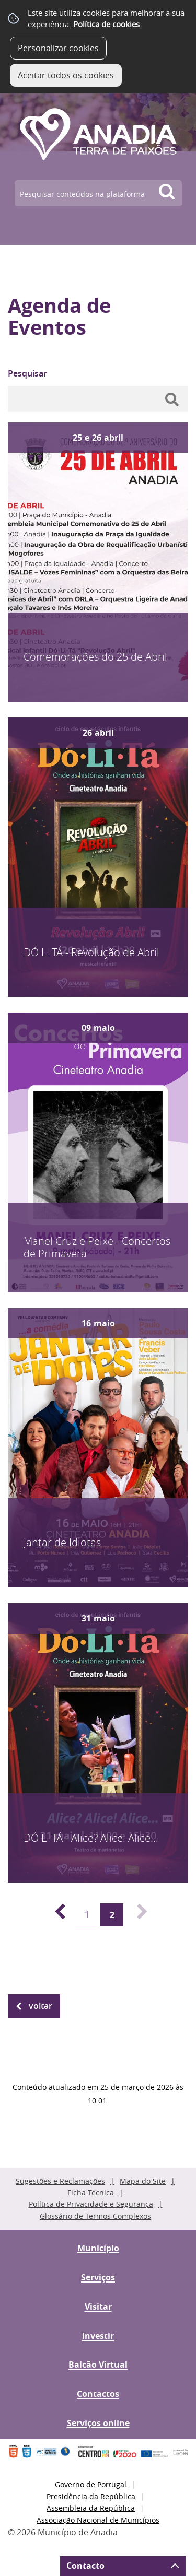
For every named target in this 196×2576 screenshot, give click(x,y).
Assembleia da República (91, 2508)
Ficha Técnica (90, 2192)
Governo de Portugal (90, 2484)
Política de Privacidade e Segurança (91, 2204)
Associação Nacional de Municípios (98, 2520)
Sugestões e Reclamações (60, 2181)
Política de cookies (106, 24)
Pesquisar (27, 373)
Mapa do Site (143, 2181)
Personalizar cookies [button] (58, 48)
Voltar (40, 2006)
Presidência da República (91, 2496)
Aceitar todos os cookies (66, 75)
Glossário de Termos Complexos (95, 2216)
